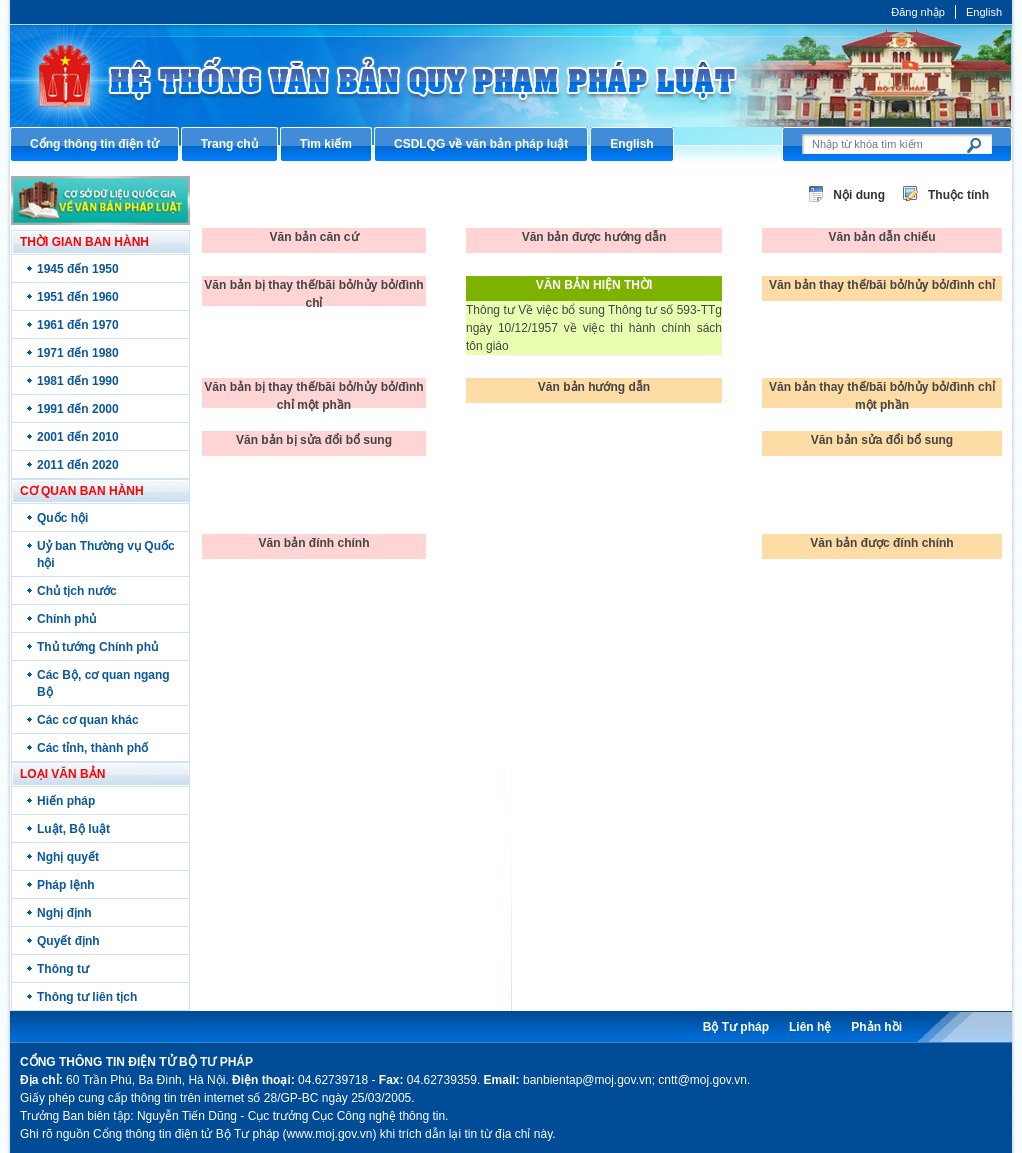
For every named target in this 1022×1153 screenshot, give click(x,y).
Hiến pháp (66, 801)
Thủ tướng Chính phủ (97, 647)
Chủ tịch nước (77, 591)
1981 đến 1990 (78, 381)
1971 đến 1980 (78, 353)
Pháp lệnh (66, 885)
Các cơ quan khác (88, 720)
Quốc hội (62, 518)
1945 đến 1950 (78, 269)
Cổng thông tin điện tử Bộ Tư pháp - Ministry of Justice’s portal (511, 75)
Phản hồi (876, 1027)
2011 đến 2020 (78, 465)
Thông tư (63, 969)
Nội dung (859, 195)
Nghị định (64, 913)
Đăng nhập (918, 12)
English (984, 12)
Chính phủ (66, 619)
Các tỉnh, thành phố (92, 748)
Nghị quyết (68, 857)
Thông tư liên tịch (87, 997)
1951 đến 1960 (78, 297)
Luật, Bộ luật (73, 829)
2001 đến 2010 (78, 437)
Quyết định (68, 941)
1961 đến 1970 (78, 325)
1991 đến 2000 (78, 409)
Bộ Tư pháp (736, 1027)
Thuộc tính (958, 195)
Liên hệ (810, 1027)
